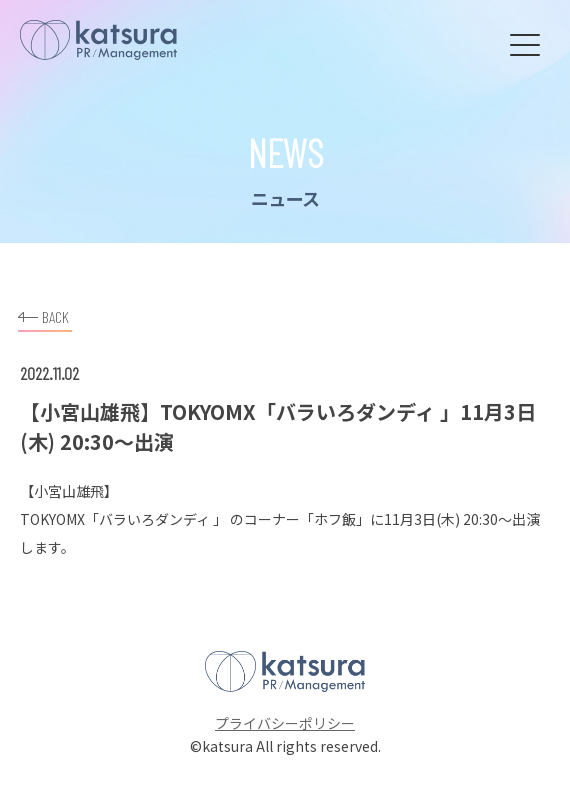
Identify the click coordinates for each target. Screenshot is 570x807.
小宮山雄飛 (69, 491)
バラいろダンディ (154, 519)
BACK (43, 314)
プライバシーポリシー (285, 723)
